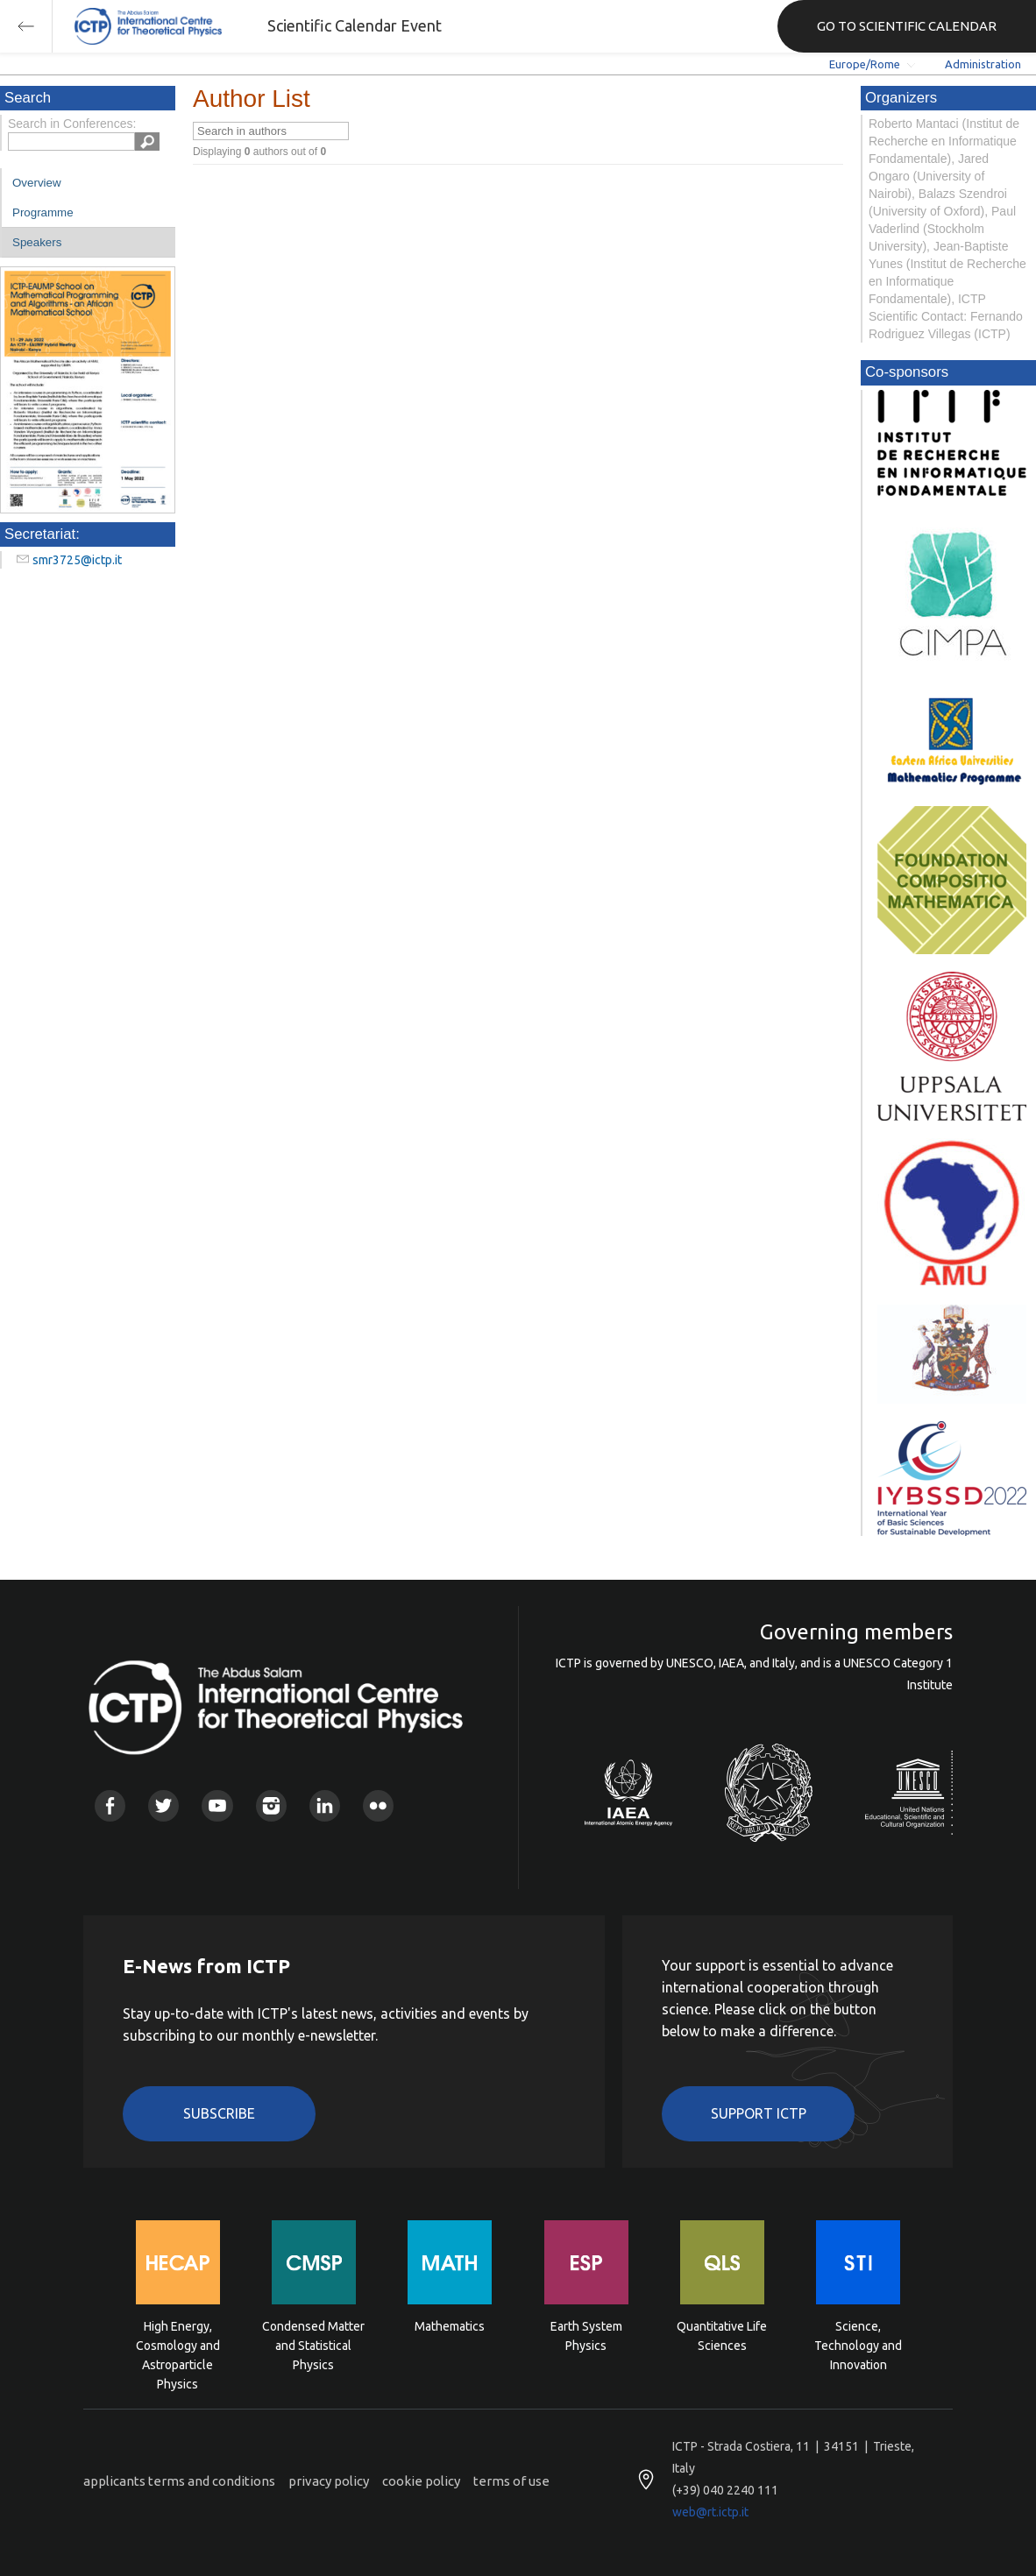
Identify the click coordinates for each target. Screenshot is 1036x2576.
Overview (36, 182)
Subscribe (219, 2113)
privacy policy (328, 2480)
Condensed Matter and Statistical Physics (313, 2344)
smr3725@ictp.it (77, 560)
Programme (43, 212)
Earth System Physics (586, 2336)
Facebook (110, 1805)
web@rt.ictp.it (710, 2512)
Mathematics (450, 2326)
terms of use (511, 2480)
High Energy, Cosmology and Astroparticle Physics (178, 2344)
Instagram (271, 1805)
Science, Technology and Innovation (858, 2344)
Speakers (36, 242)
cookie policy (421, 2480)
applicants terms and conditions (179, 2480)
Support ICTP (758, 2113)
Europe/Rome (864, 64)
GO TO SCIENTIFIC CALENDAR (907, 25)
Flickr (378, 1805)
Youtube (217, 1805)
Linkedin (324, 1805)
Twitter (163, 1805)
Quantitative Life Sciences (722, 2336)
